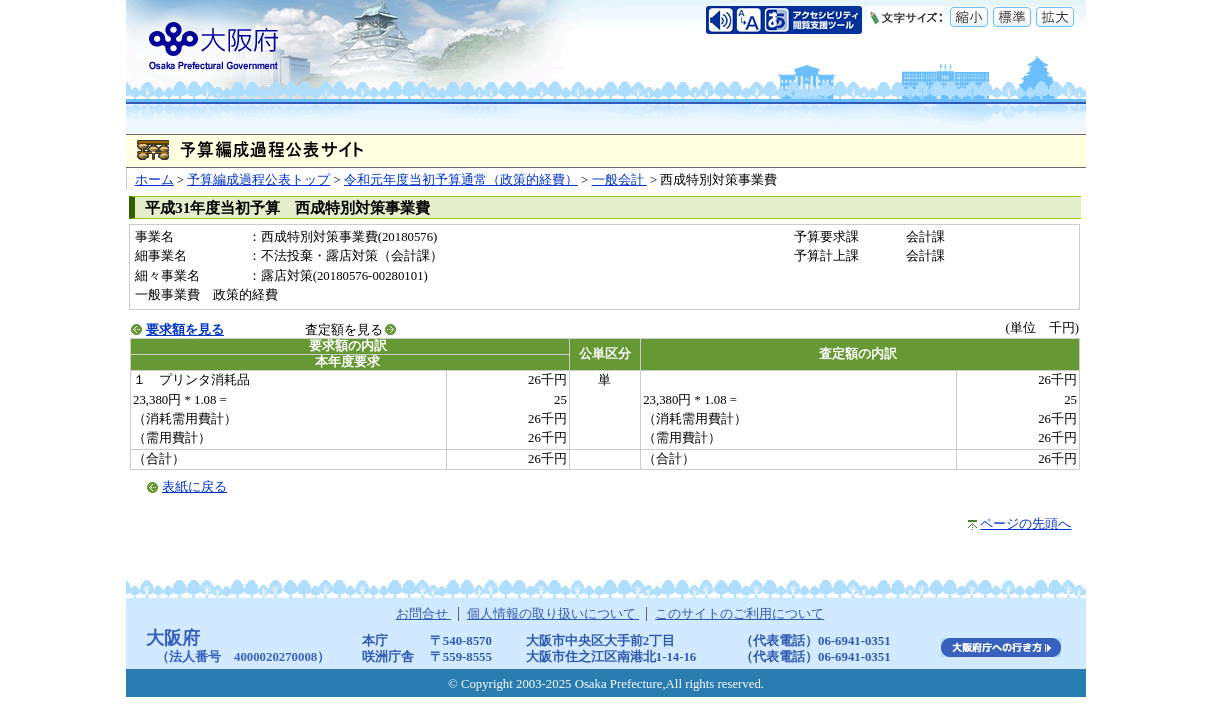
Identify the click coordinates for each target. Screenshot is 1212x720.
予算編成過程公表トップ (258, 180)
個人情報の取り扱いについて (553, 614)
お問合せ (423, 614)
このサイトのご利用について (739, 614)
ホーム (154, 180)
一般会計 (619, 180)
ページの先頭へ (1025, 524)
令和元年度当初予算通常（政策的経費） (461, 180)
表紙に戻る (194, 487)
